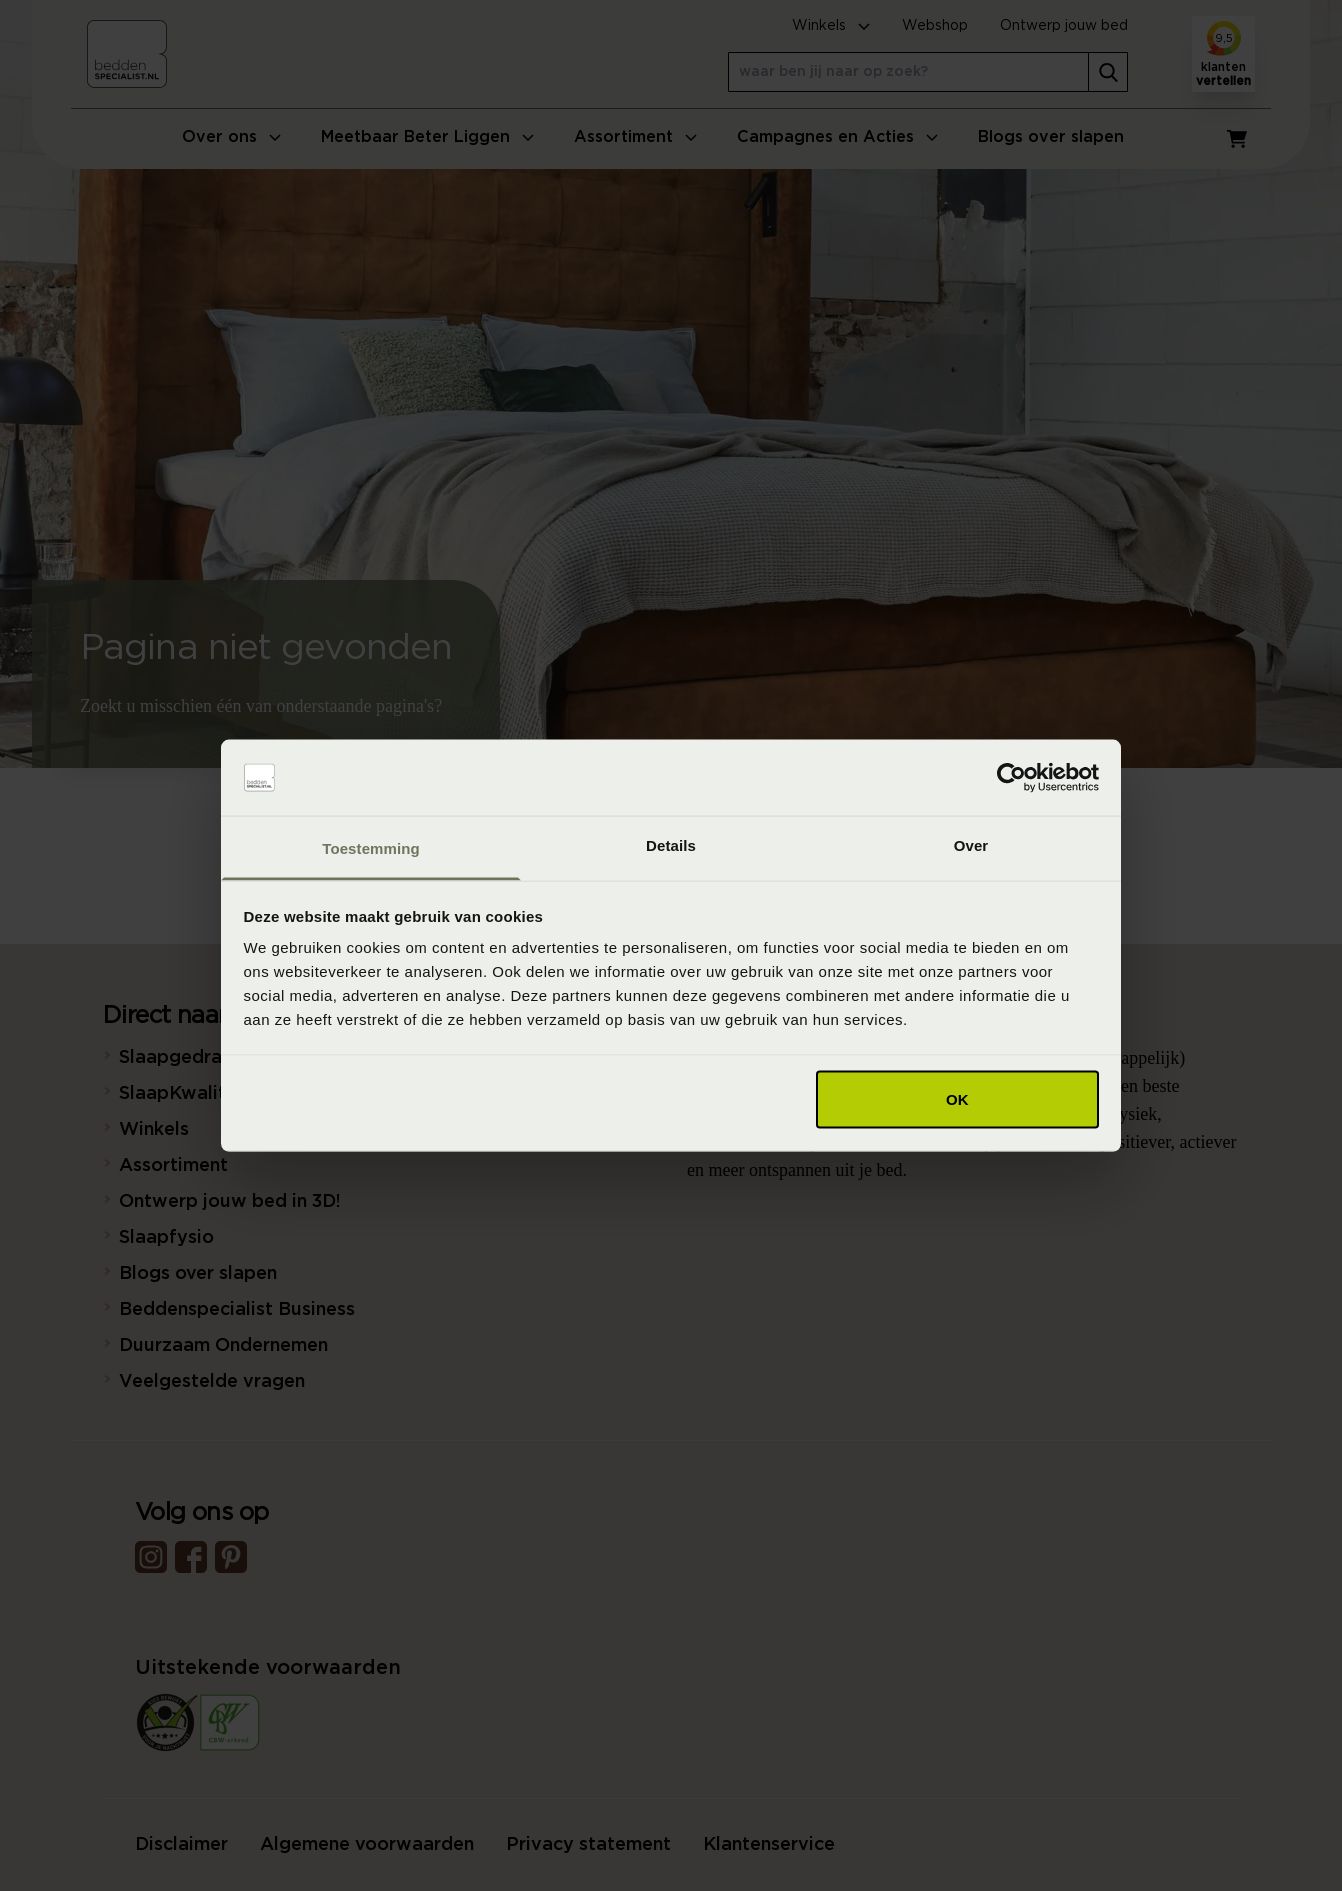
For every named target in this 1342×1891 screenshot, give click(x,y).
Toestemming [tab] (371, 848)
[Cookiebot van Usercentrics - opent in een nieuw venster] (1011, 778)
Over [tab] (971, 845)
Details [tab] (671, 845)
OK (957, 1098)
